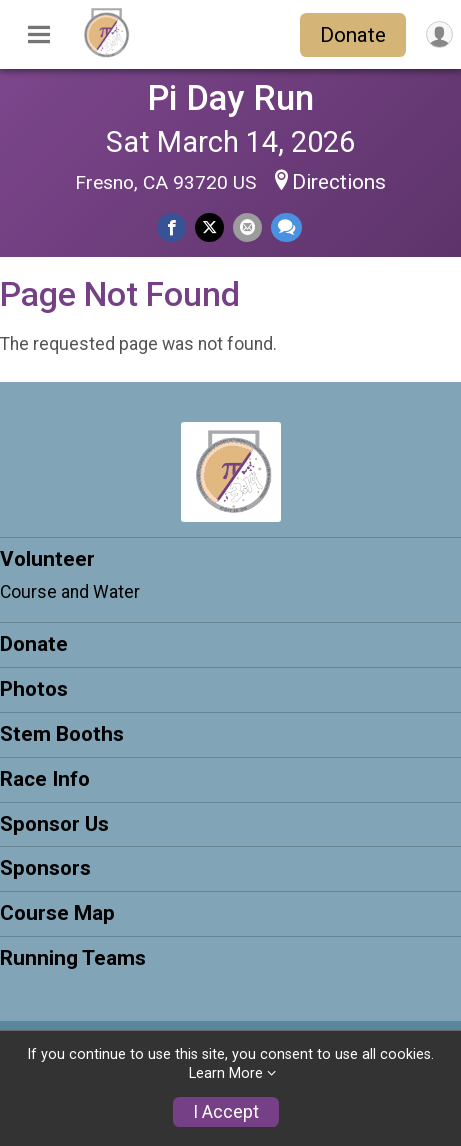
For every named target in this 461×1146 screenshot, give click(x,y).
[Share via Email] (247, 227)
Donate (353, 35)
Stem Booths (62, 734)
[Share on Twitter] (209, 227)
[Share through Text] (286, 227)
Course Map (57, 913)
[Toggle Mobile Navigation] (39, 35)
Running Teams (73, 958)
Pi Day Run (230, 98)
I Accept (226, 1112)
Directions (339, 182)
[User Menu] (439, 34)
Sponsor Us (54, 824)
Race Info (45, 779)
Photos (34, 689)
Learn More (226, 1073)
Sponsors (45, 868)
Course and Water (70, 592)
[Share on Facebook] (171, 227)
